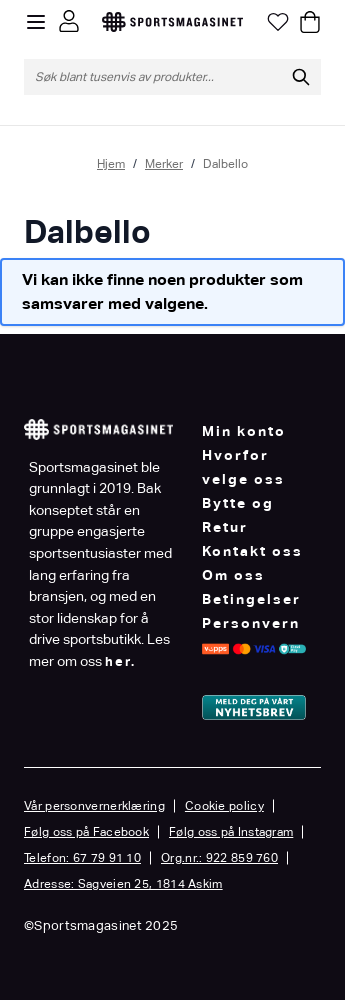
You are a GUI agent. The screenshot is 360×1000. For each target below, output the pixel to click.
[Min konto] (69, 21)
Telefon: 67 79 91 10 (82, 858)
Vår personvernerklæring (94, 806)
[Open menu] (36, 22)
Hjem (111, 164)
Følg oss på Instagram (231, 832)
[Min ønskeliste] (278, 22)
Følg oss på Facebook (86, 832)
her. (120, 661)
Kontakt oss (252, 551)
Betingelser (251, 599)
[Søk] (301, 77)
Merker (164, 164)
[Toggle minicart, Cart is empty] (310, 22)
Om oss (233, 575)
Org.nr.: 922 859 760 (219, 858)
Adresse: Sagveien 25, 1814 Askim (123, 884)
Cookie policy (224, 806)
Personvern (251, 623)
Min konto (244, 431)
